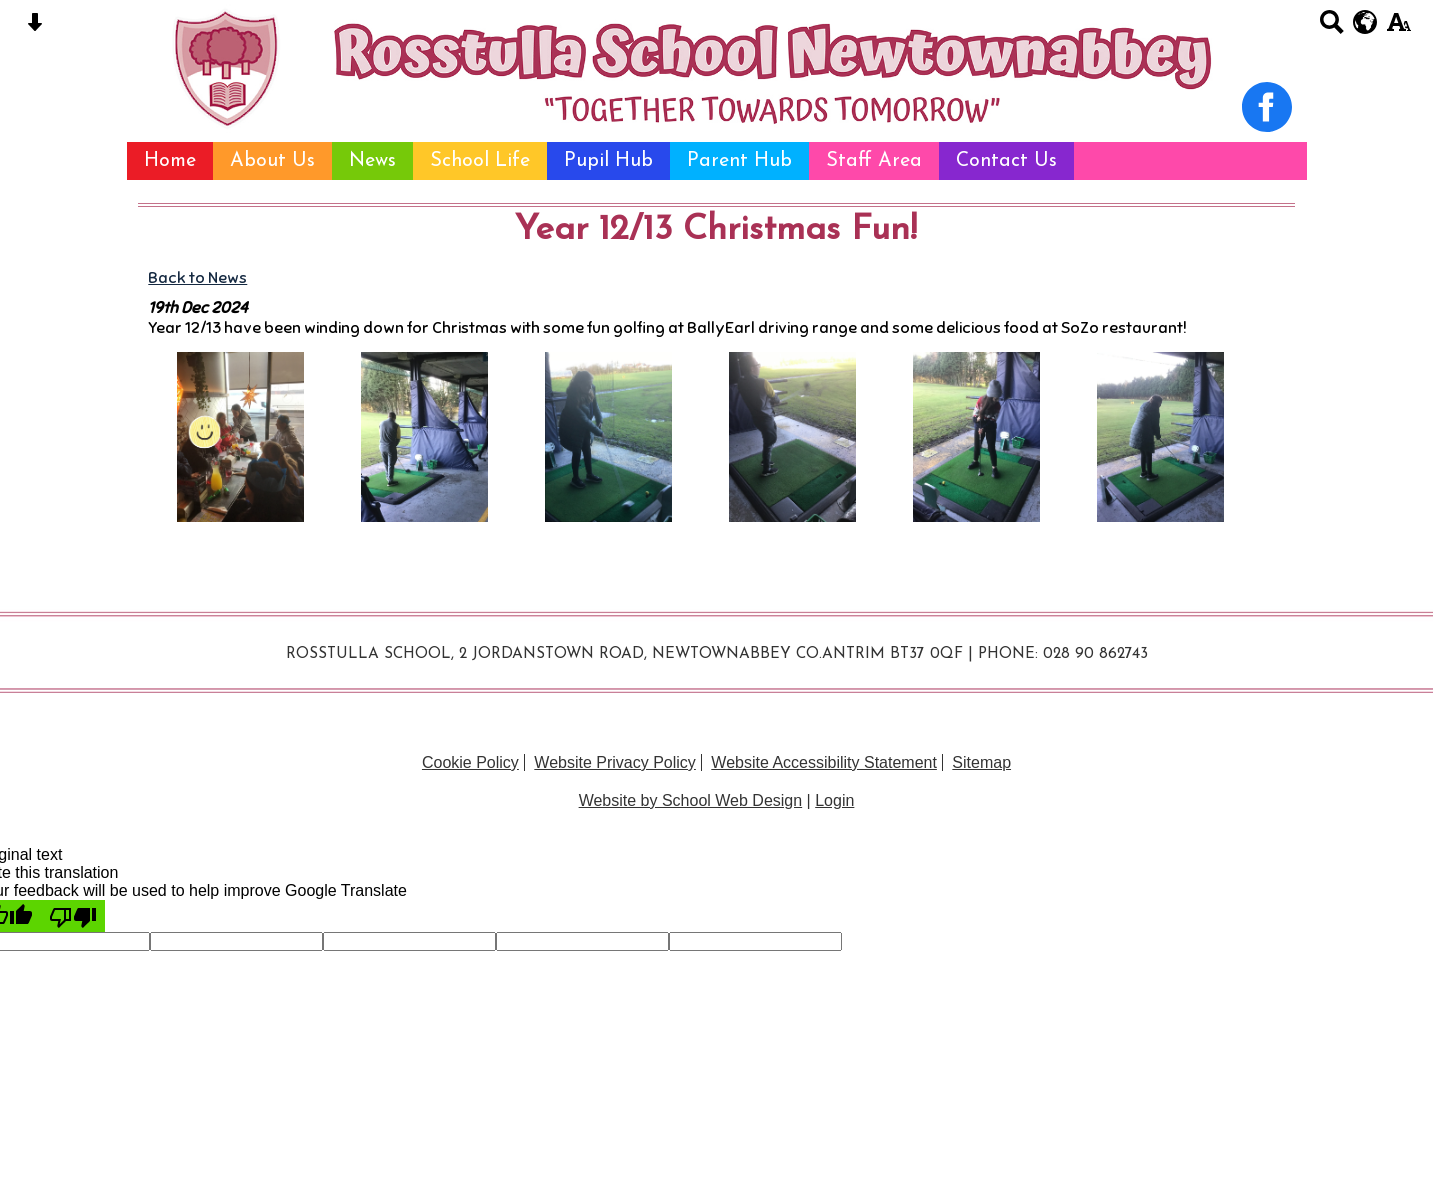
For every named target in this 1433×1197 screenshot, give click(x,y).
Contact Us (1006, 161)
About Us (272, 161)
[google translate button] (1365, 22)
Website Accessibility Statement (824, 762)
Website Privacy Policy (615, 762)
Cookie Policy (470, 762)
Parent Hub (739, 161)
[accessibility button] (1398, 28)
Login (834, 800)
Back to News (197, 278)
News (372, 161)
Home (170, 161)
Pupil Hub (608, 161)
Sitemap (981, 762)
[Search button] (1331, 28)
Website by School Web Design (691, 800)
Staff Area (874, 161)
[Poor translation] (73, 916)
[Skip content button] (34, 28)
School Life (480, 161)
